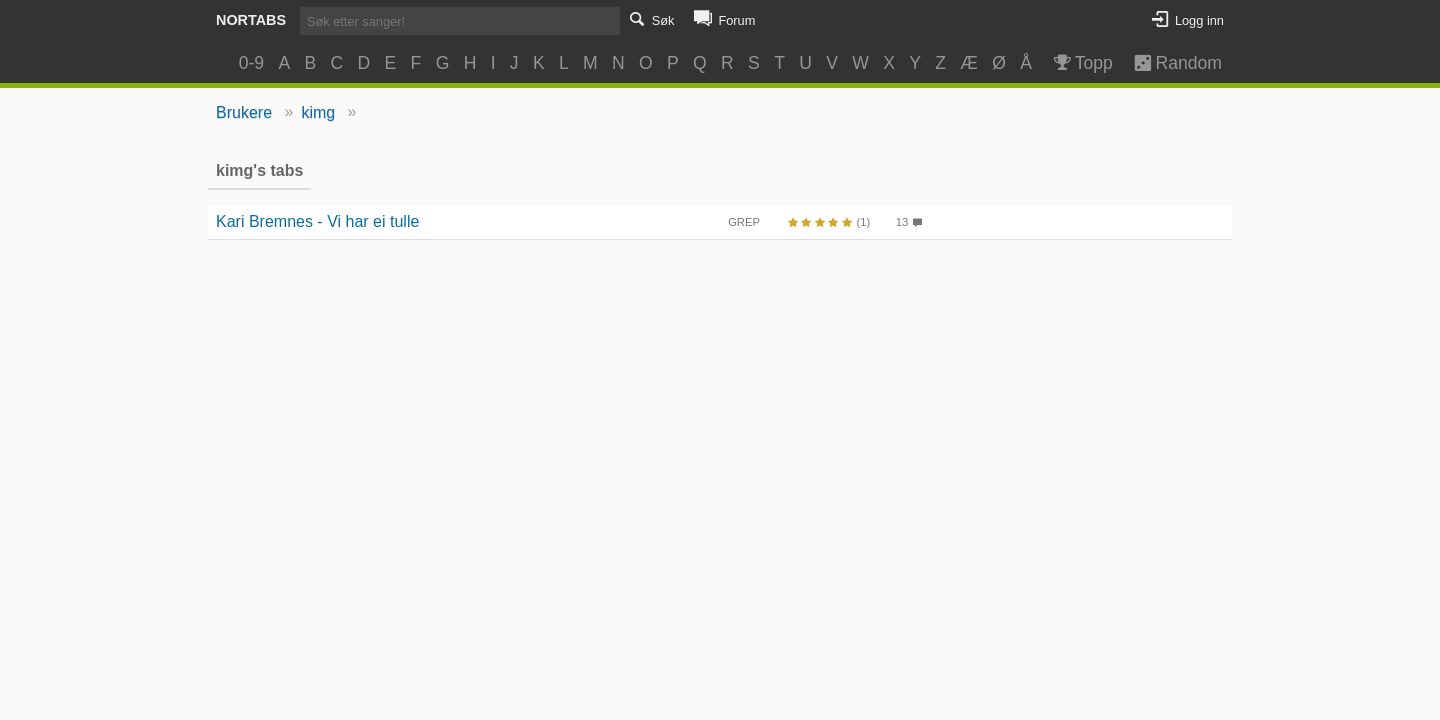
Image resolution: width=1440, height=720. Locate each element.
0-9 (251, 63)
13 (902, 222)
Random (1168, 63)
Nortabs (251, 20)
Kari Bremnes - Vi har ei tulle (317, 221)
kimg (318, 112)
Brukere (244, 112)
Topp (1081, 63)
